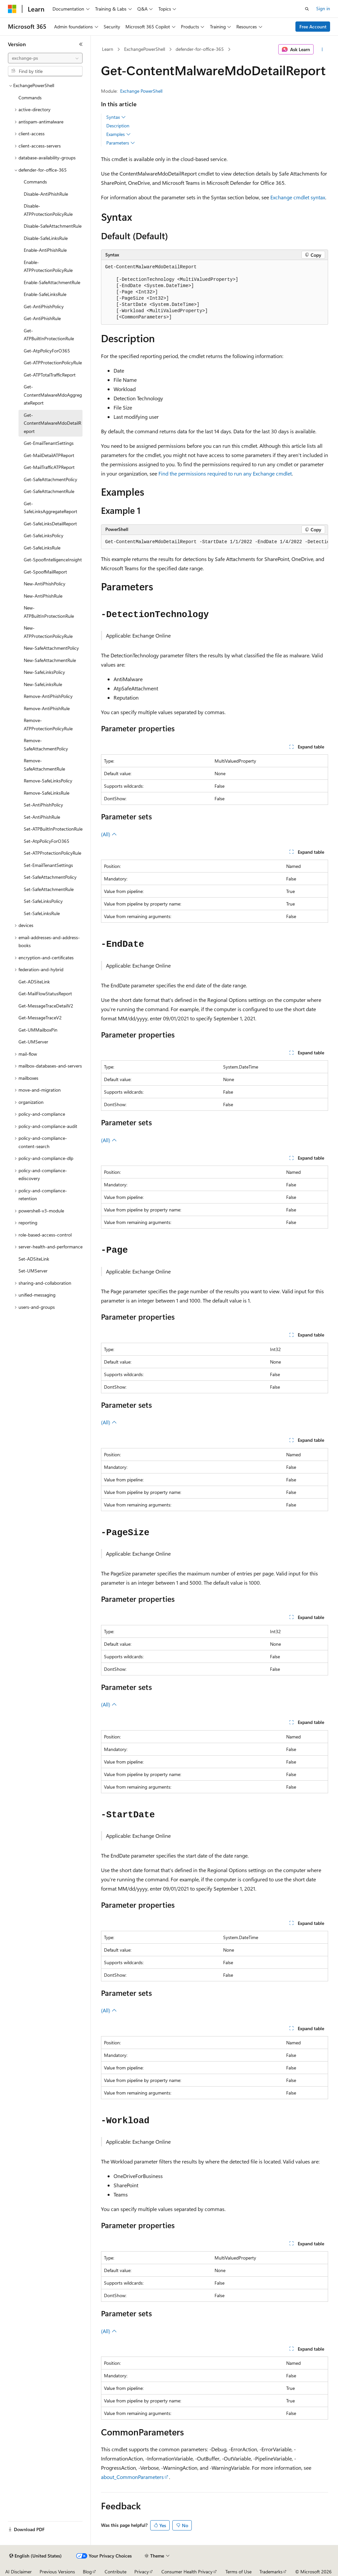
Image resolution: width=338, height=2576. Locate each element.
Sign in (323, 8)
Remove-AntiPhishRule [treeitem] (47, 708)
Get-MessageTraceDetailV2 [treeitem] (45, 1006)
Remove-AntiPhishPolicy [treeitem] (48, 696)
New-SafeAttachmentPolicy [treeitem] (51, 648)
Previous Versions (57, 2571)
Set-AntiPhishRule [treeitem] (42, 817)
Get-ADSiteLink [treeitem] (34, 981)
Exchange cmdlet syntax (297, 197)
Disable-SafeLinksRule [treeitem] (46, 238)
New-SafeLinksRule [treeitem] (43, 684)
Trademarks (271, 2571)
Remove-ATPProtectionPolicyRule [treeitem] (48, 724)
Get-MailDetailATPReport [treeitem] (49, 455)
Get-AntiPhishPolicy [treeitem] (44, 306)
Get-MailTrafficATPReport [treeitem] (49, 467)
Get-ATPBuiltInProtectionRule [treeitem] (49, 334)
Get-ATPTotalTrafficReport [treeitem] (50, 375)
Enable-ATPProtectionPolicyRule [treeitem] (48, 266)
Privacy (141, 2571)
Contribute (115, 2571)
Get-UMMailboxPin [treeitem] (37, 1030)
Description (117, 125)
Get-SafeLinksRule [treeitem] (42, 548)
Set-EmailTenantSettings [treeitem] (48, 865)
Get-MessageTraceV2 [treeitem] (40, 1017)
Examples (118, 134)
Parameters (120, 143)
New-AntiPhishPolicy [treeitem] (44, 583)
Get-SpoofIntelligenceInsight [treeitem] (53, 559)
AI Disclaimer (18, 2571)
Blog (87, 2571)
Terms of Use (238, 2571)
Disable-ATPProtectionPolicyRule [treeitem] (48, 210)
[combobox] (45, 58)
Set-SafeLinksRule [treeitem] (42, 913)
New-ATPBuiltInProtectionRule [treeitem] (49, 612)
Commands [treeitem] (30, 97)
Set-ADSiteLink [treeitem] (33, 1259)
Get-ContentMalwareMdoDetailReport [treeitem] (52, 423)
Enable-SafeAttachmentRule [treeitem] (52, 282)
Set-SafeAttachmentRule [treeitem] (49, 889)
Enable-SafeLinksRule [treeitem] (45, 294)
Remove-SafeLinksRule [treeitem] (46, 793)
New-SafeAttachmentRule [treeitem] (50, 660)
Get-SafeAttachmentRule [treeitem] (49, 491)
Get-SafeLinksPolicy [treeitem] (43, 535)
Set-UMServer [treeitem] (33, 1271)
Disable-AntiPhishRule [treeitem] (46, 194)
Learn (107, 49)
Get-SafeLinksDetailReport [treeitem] (50, 523)
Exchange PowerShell (141, 91)
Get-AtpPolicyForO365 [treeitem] (47, 350)
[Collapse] (81, 44)
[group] (214, 542)
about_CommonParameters (132, 2476)
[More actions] (322, 49)
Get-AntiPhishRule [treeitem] (42, 318)
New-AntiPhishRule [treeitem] (43, 596)
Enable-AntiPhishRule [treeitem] (45, 250)
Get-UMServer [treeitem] (33, 1042)
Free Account (312, 26)
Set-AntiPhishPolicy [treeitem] (43, 805)
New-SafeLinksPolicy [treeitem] (44, 672)
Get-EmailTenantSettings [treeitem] (49, 443)
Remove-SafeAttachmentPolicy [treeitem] (46, 744)
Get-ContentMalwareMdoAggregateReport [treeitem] (53, 394)
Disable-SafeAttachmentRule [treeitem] (53, 226)
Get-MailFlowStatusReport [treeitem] (45, 993)
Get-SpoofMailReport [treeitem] (45, 572)
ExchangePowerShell (144, 49)
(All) (109, 834)
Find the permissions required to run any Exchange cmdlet (225, 473)
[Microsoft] (12, 9)
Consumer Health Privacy (187, 2571)
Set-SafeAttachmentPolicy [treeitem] (50, 877)
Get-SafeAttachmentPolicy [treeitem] (50, 479)
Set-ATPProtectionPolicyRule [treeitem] (52, 853)
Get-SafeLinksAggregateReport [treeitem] (50, 507)
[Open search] (307, 9)
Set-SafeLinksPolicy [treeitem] (43, 901)
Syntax (116, 117)
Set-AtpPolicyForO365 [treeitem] (46, 841)
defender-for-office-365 (200, 49)
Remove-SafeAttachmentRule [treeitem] (44, 764)
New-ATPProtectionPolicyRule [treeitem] (48, 632)
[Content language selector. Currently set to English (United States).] (35, 2556)
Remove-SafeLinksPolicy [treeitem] (48, 780)
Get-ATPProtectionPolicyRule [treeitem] (53, 362)
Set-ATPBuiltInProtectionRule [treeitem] (53, 829)
